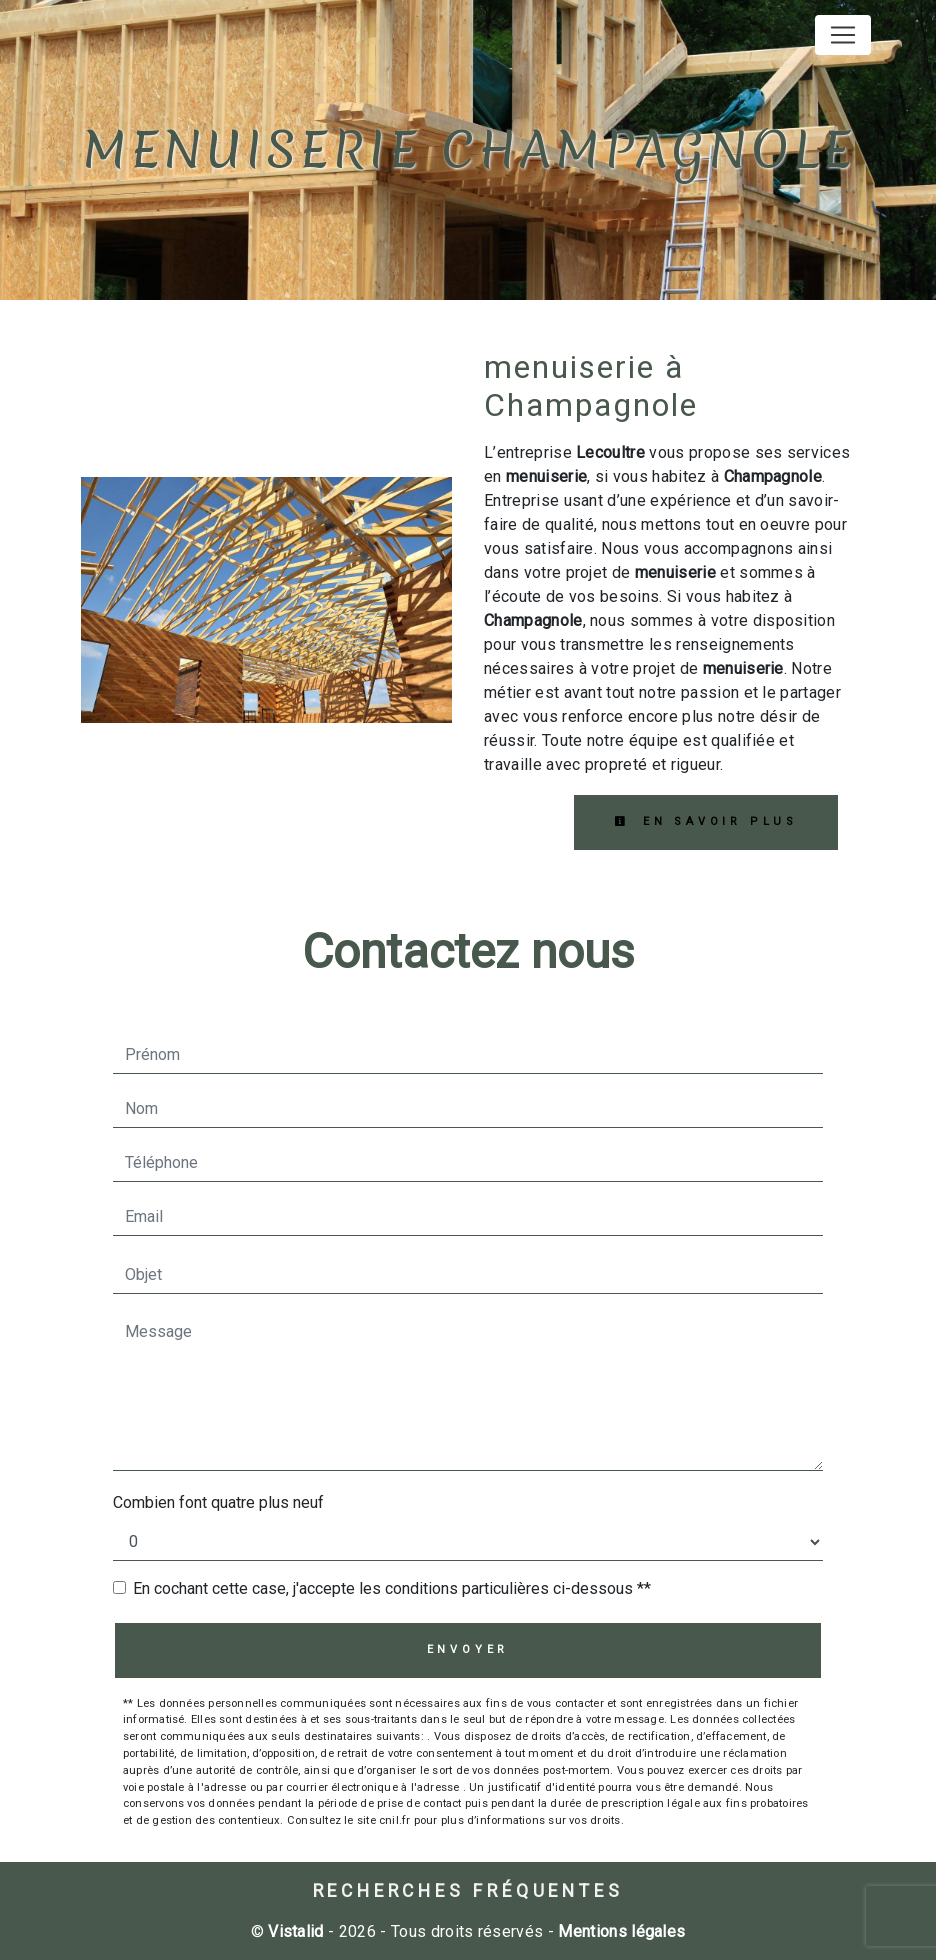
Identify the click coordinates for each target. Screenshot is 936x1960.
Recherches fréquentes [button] (468, 1891)
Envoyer (468, 1649)
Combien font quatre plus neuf (218, 1502)
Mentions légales (619, 1931)
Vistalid (296, 1931)
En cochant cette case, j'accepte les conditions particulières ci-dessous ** (392, 1588)
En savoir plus (706, 821)
